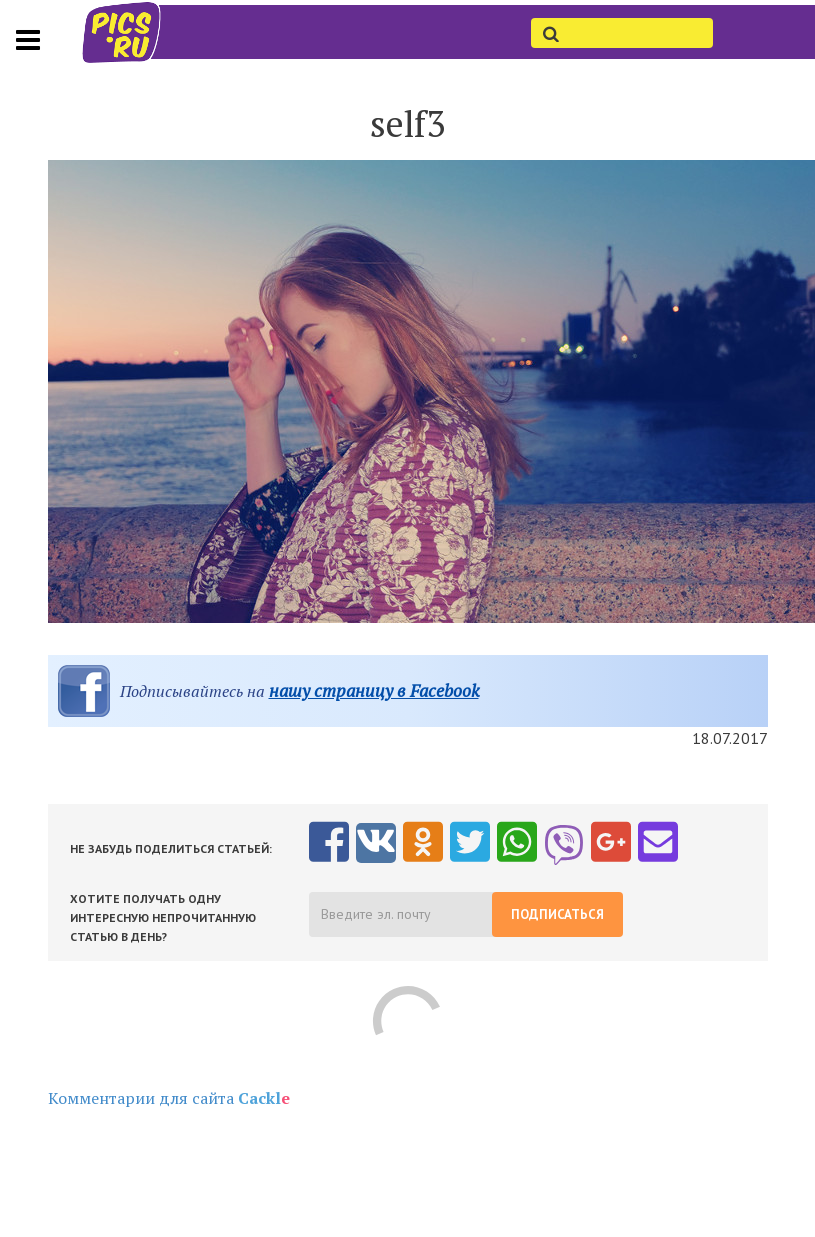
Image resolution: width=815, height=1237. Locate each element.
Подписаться (557, 914)
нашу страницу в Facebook (374, 690)
